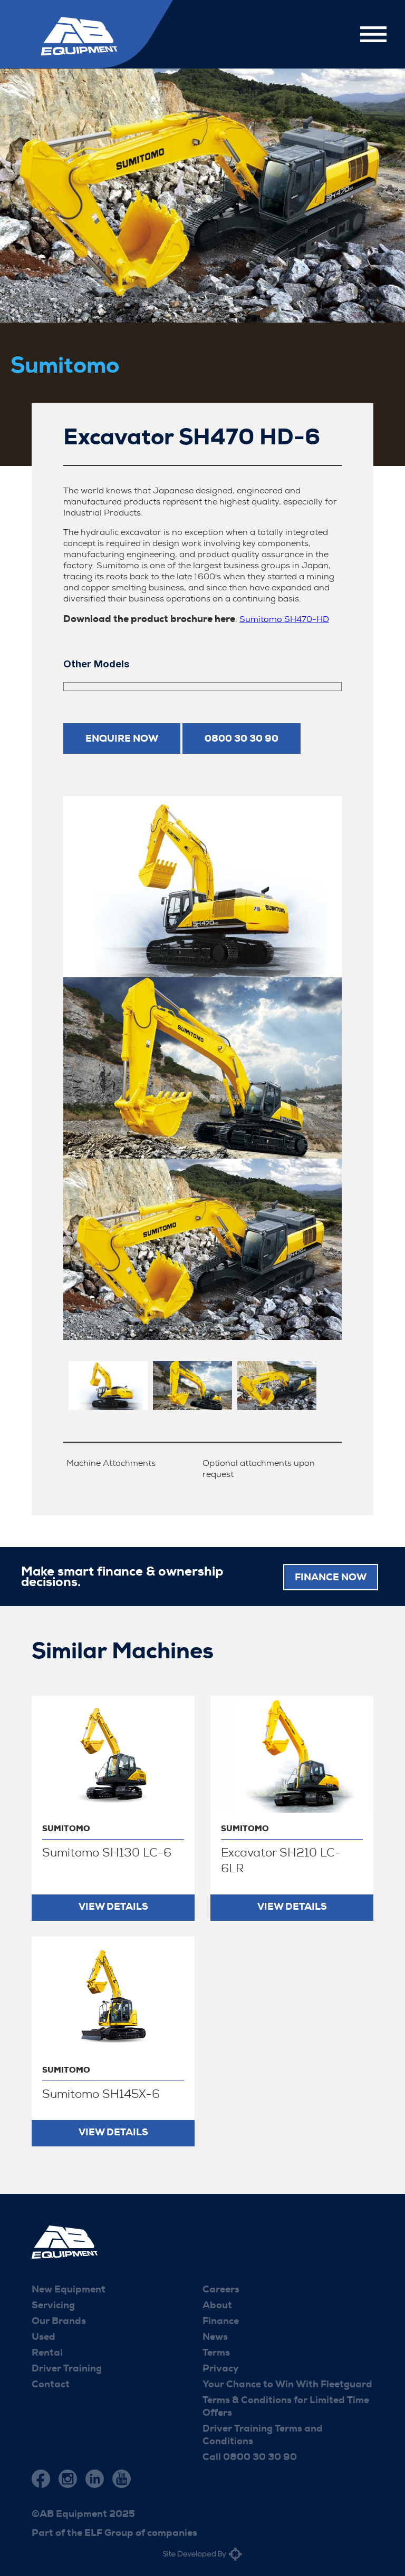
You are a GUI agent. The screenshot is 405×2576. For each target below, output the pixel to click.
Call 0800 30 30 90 (249, 2456)
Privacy (220, 2367)
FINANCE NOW (331, 1576)
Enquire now (121, 738)
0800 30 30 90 (241, 738)
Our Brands (59, 2320)
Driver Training (67, 2367)
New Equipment (68, 2288)
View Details (113, 1906)
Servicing (53, 2304)
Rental (47, 2352)
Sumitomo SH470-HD (284, 619)
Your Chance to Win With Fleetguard (287, 2383)
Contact (51, 2383)
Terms (216, 2352)
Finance (220, 2320)
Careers (220, 2288)
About (217, 2304)
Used (43, 2336)
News (215, 2336)
